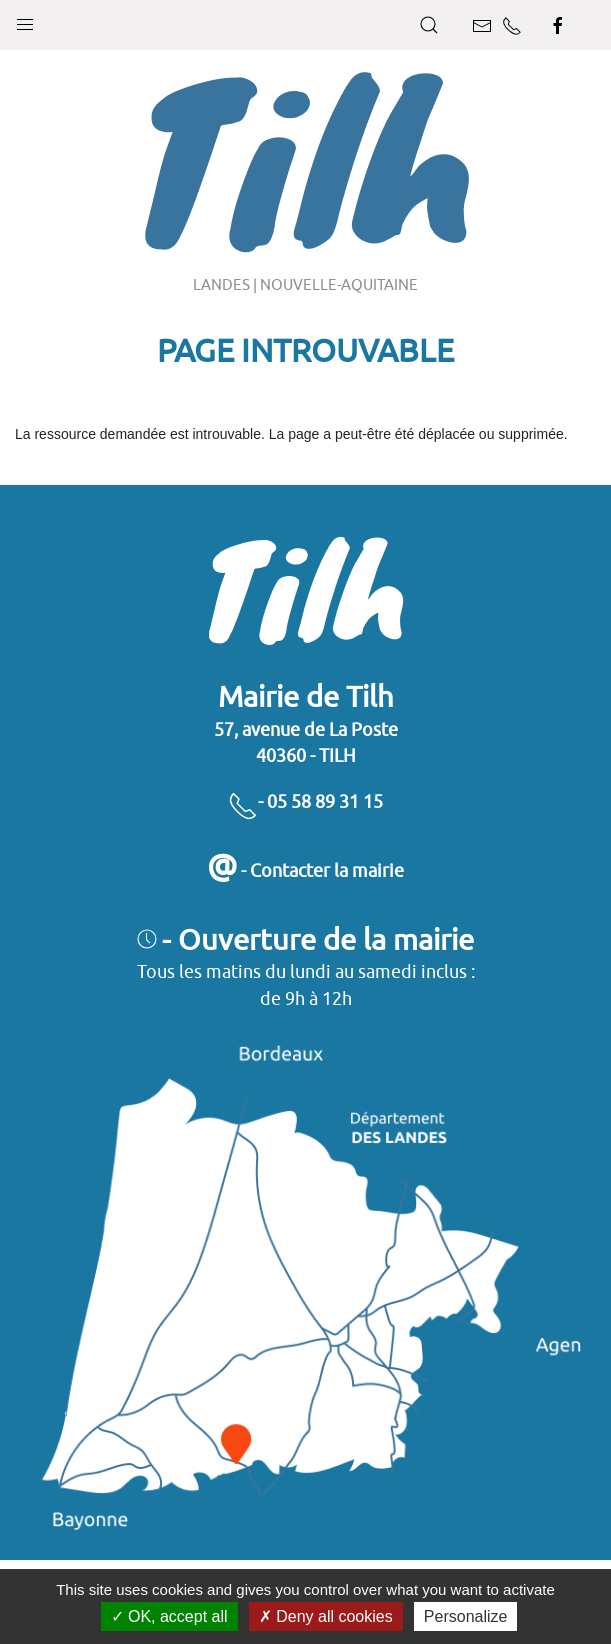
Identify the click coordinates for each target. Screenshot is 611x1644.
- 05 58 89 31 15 (305, 801)
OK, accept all (169, 1616)
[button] (25, 20)
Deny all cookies (326, 1616)
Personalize (466, 1616)
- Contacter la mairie (305, 870)
